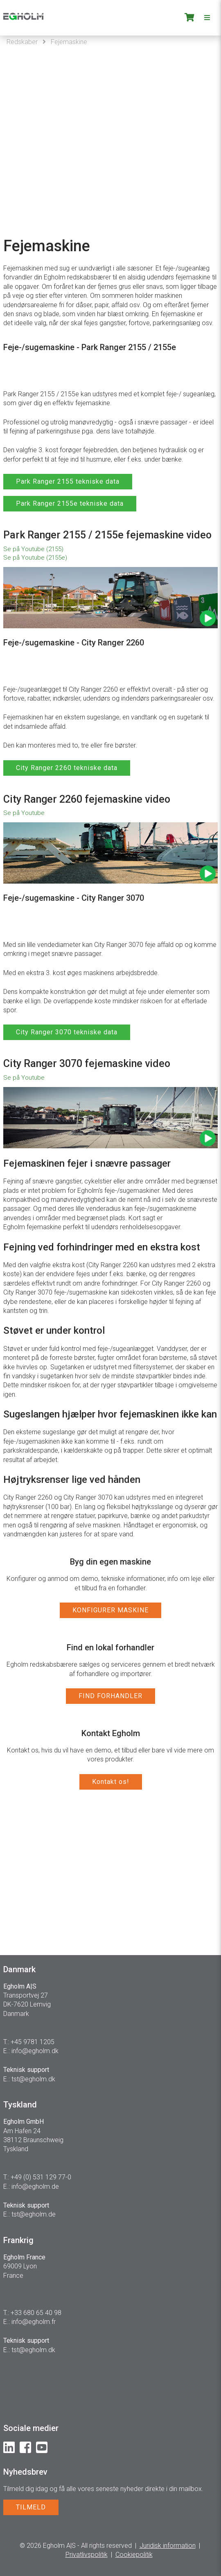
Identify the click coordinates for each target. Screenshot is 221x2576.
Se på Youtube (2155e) (35, 557)
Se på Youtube (24, 813)
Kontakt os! (110, 1782)
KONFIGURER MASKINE (110, 1610)
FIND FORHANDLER (110, 1696)
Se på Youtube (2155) (33, 549)
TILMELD (31, 2507)
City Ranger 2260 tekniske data (66, 768)
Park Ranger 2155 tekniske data (68, 481)
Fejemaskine (69, 42)
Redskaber (22, 42)
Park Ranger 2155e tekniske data (70, 503)
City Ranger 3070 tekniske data (66, 1032)
